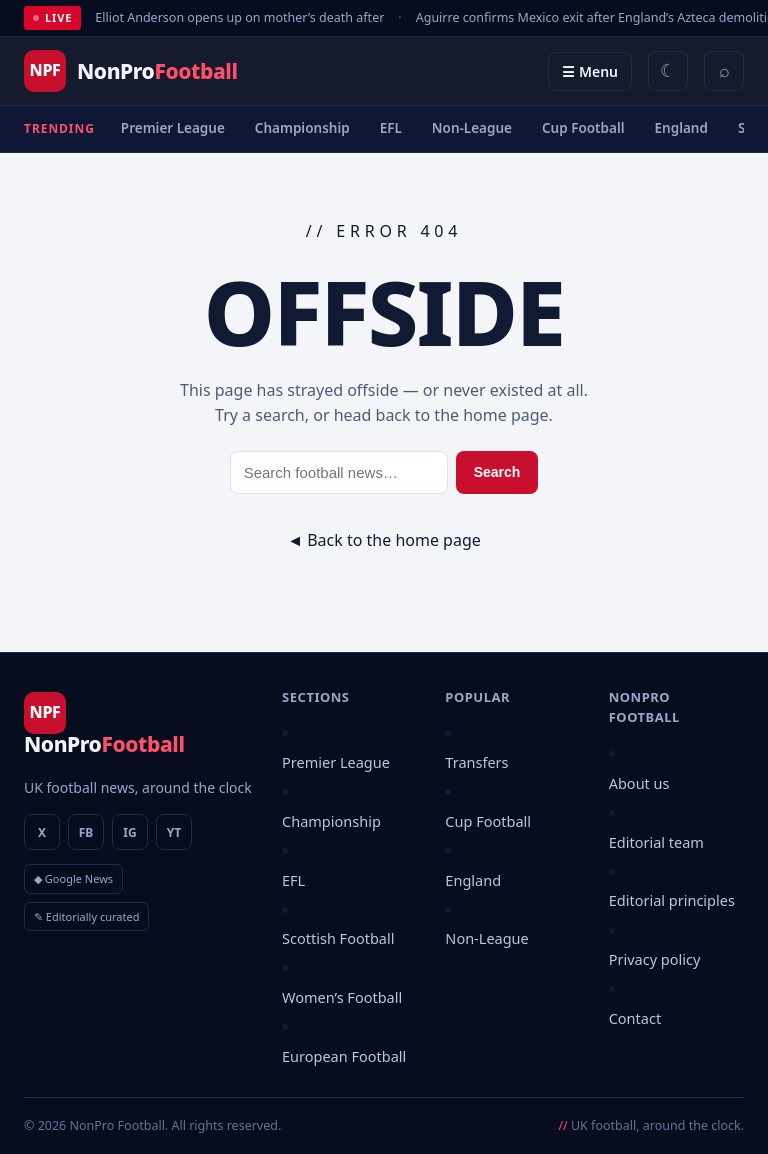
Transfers (476, 762)
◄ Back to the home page (384, 540)
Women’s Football (342, 997)
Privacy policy (655, 959)
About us (639, 783)
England (681, 128)
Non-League (472, 128)
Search (497, 472)
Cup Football (583, 128)
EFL (391, 128)
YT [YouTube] (174, 832)
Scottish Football (338, 938)
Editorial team (656, 842)
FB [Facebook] (86, 832)
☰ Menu (590, 71)
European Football (344, 1056)
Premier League (173, 128)
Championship (302, 128)
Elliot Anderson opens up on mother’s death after (239, 17)
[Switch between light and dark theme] (668, 71)
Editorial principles (672, 900)
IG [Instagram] (129, 832)
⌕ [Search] (724, 71)
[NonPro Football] (130, 71)
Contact (635, 1018)
